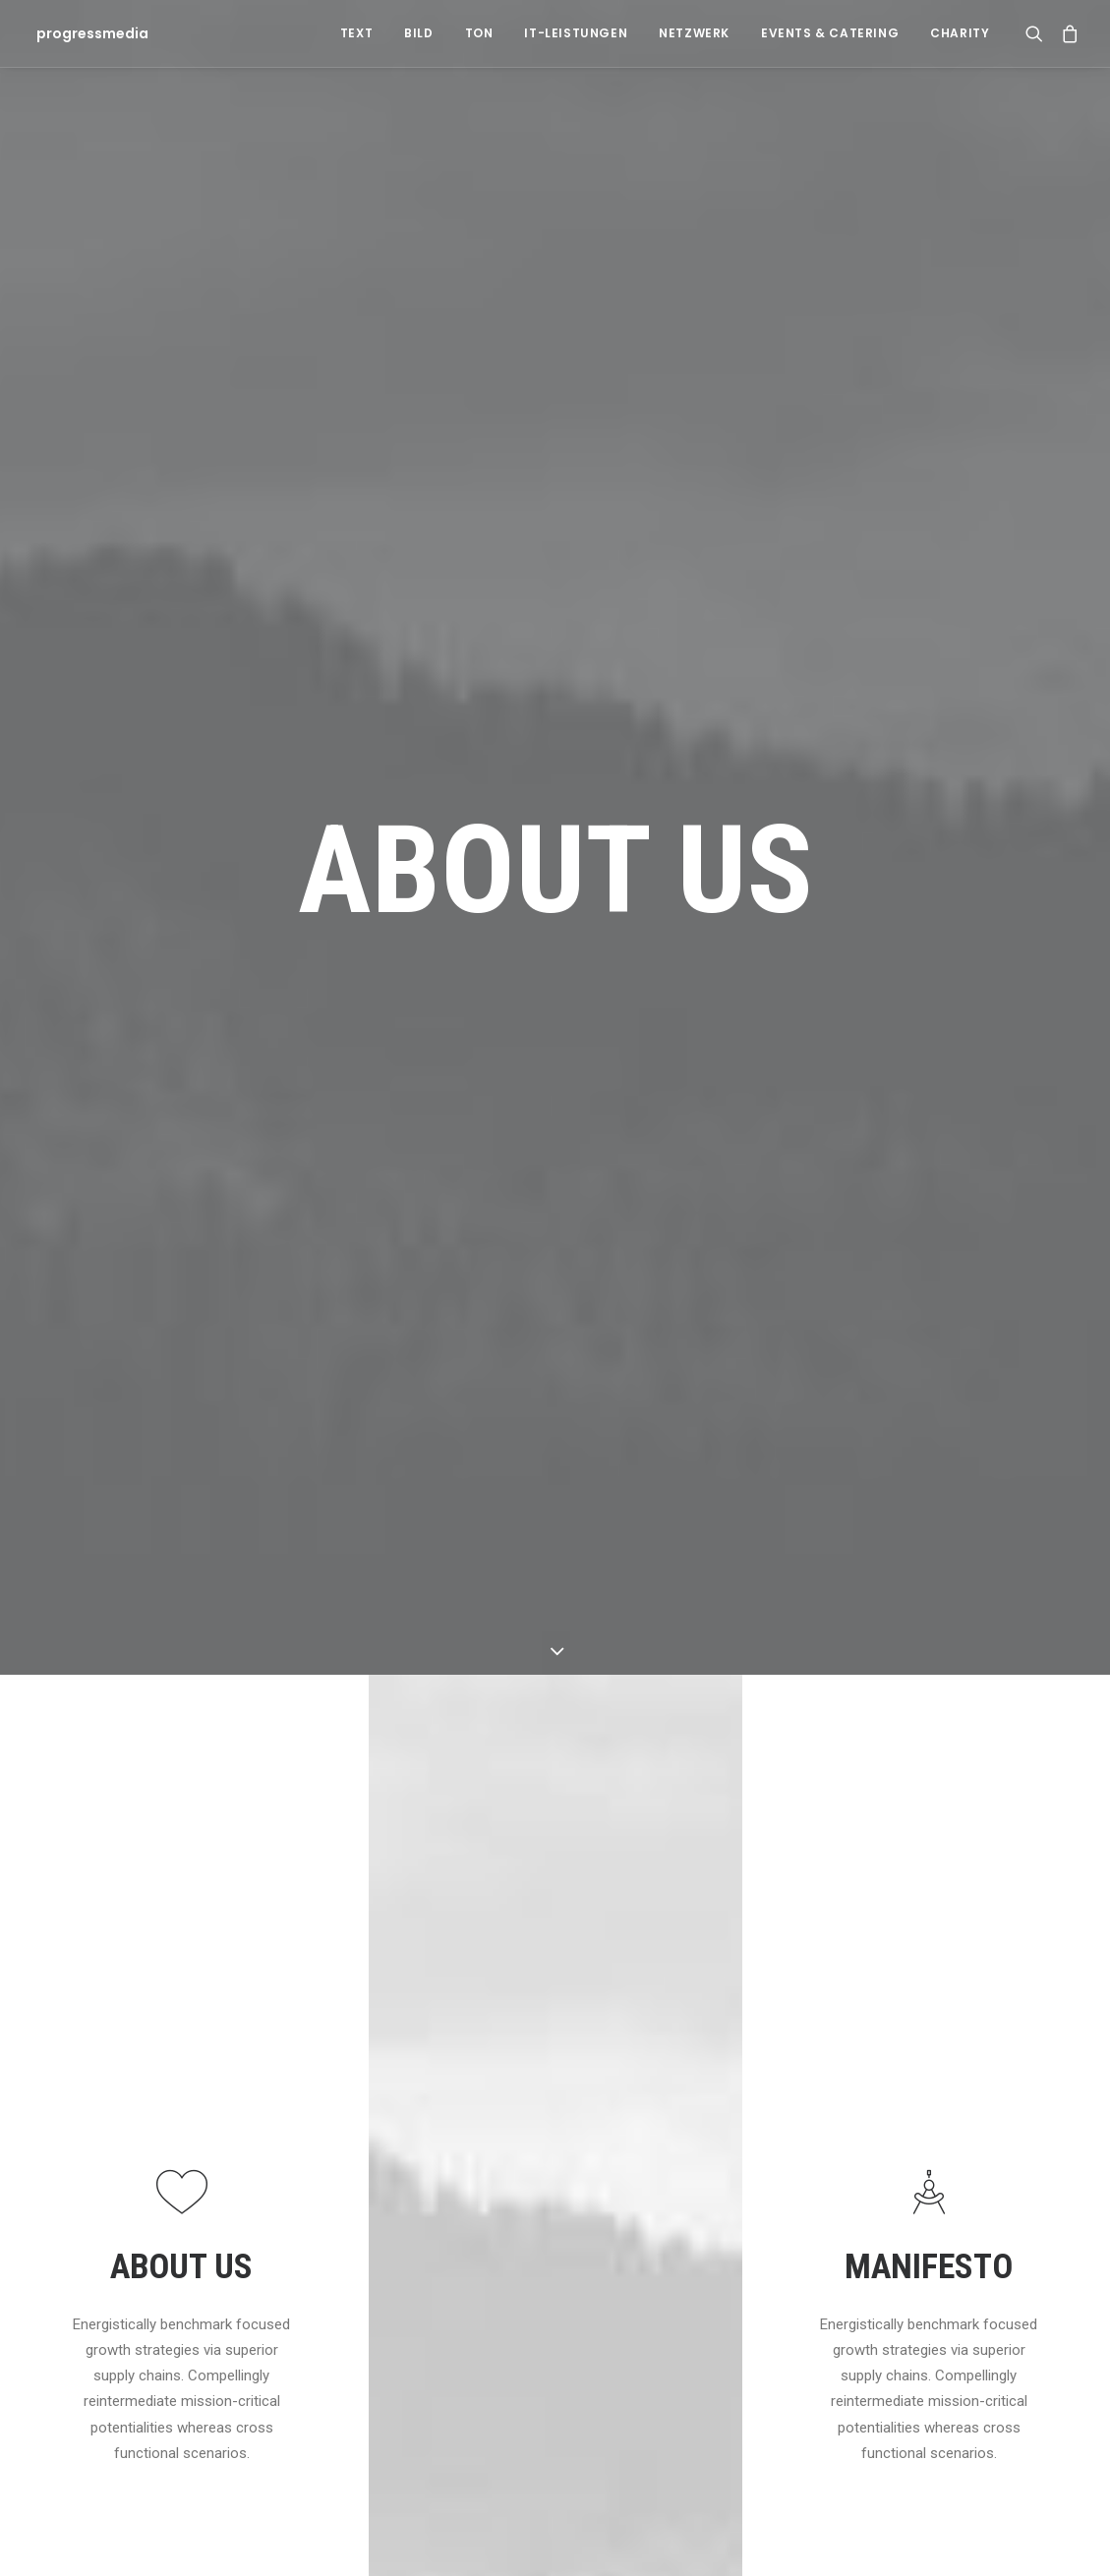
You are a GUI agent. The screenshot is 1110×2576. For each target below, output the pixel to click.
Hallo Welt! (297, 2092)
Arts (796, 2098)
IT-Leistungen (575, 33)
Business (812, 2162)
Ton (479, 33)
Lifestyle (810, 2067)
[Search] (1038, 33)
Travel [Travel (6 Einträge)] (969, 2288)
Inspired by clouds (626, 2162)
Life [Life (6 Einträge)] (960, 2131)
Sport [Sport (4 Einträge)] (968, 2194)
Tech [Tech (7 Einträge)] (963, 2257)
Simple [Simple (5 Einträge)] (969, 2162)
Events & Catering (830, 33)
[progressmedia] (86, 33)
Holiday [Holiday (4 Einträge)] (972, 2099)
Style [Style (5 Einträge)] (966, 2225)
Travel (802, 2131)
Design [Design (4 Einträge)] (969, 2037)
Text (356, 33)
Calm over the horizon (636, 2092)
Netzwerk (694, 33)
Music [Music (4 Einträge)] (1014, 2131)
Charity (959, 33)
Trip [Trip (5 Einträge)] (962, 2320)
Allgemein (814, 2034)
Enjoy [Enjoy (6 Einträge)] (967, 2068)
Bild (418, 33)
